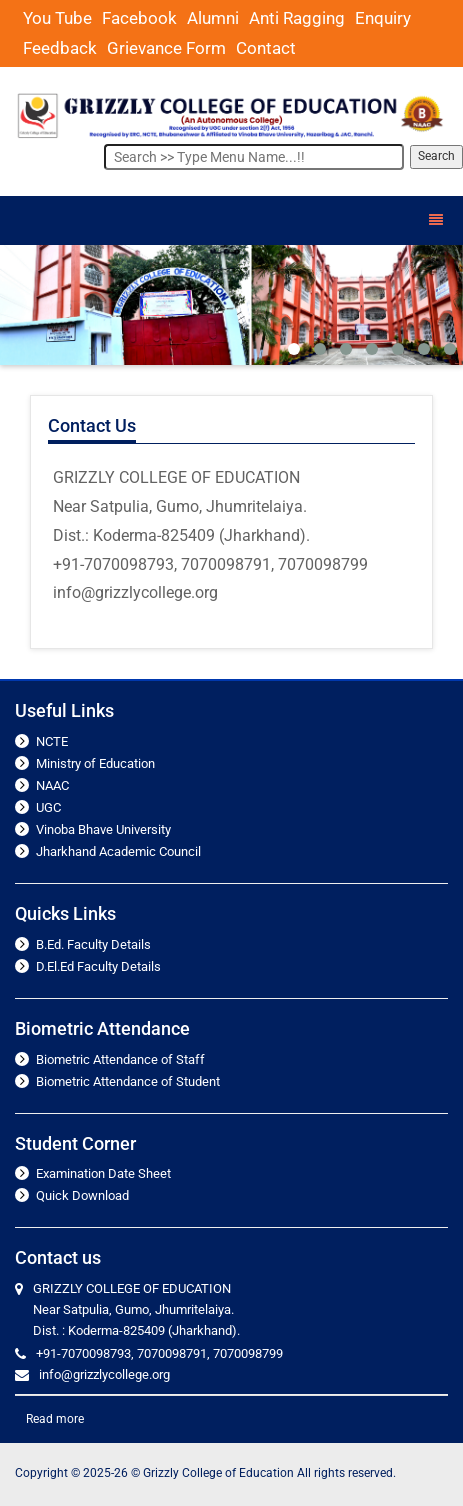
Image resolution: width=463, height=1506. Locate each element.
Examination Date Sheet (103, 1173)
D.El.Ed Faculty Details (98, 966)
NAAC (52, 785)
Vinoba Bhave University (103, 829)
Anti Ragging (297, 18)
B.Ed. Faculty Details (93, 944)
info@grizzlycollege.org (104, 1374)
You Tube (57, 18)
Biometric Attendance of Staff (120, 1059)
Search (436, 156)
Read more (55, 1419)
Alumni (213, 18)
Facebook (139, 18)
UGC (48, 807)
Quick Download (82, 1195)
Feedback (60, 48)
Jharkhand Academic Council (118, 851)
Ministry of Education (95, 763)
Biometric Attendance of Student (128, 1081)
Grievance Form (166, 48)
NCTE (52, 741)
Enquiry (383, 18)
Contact (266, 48)
